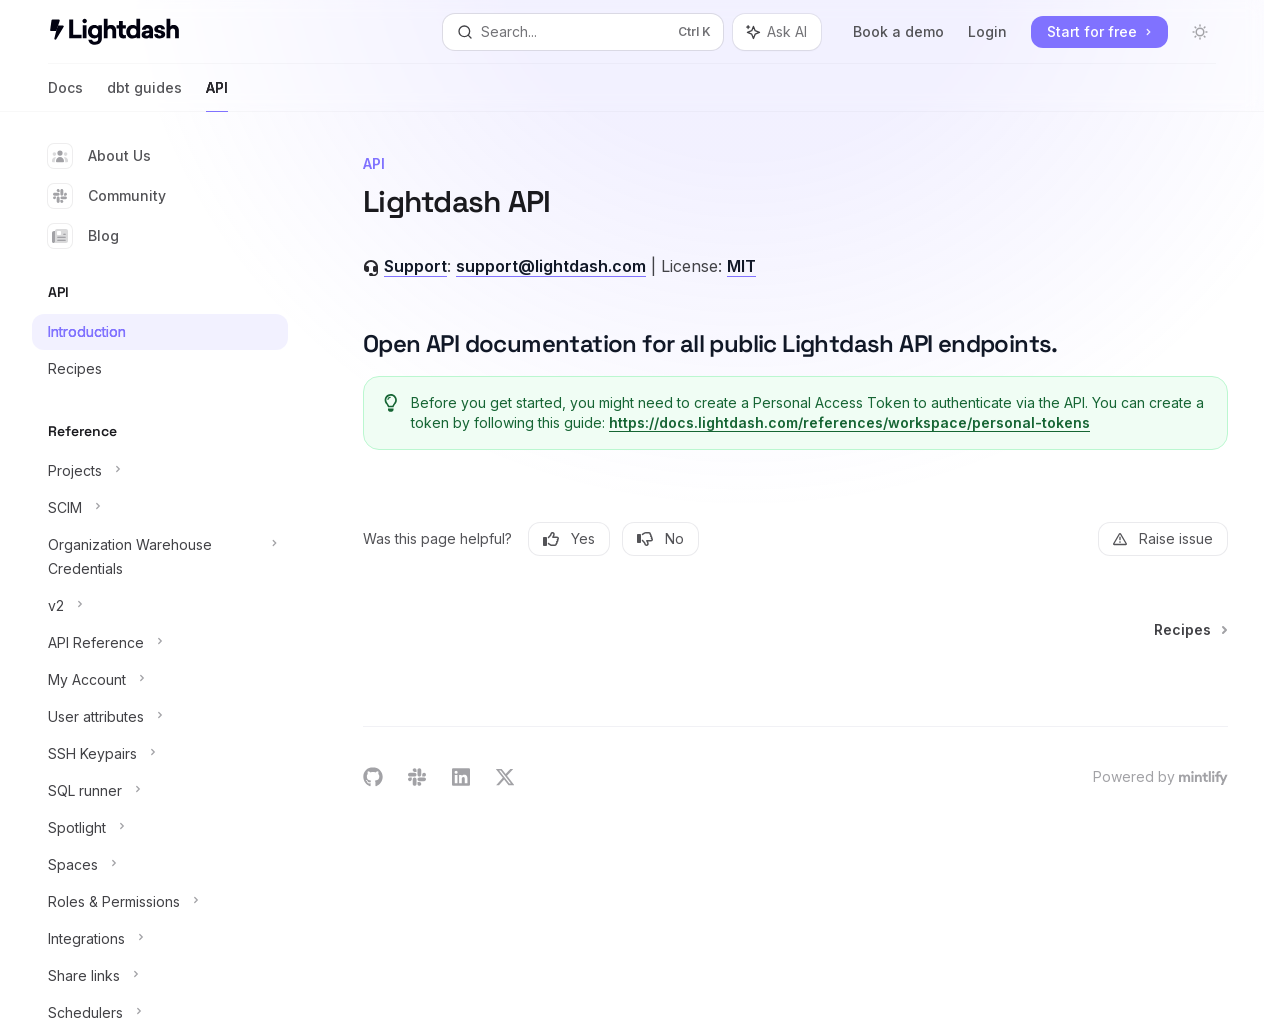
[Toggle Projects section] (160, 471)
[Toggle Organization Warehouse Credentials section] (160, 557)
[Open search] (583, 32)
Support (415, 266)
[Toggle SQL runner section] (160, 791)
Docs (65, 95)
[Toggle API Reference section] (160, 643)
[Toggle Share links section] (160, 976)
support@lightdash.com (551, 266)
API (217, 95)
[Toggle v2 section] (160, 606)
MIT (741, 266)
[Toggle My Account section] (160, 680)
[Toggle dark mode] (1200, 32)
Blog (83, 236)
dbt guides (144, 95)
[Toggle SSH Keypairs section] (160, 754)
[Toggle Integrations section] (160, 939)
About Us (99, 156)
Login (987, 31)
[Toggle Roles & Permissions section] (160, 902)
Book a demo (898, 31)
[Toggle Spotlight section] (160, 828)
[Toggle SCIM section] (160, 508)
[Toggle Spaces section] (160, 865)
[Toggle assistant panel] (777, 32)
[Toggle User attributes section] (160, 717)
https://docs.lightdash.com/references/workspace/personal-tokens (850, 422)
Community (107, 196)
